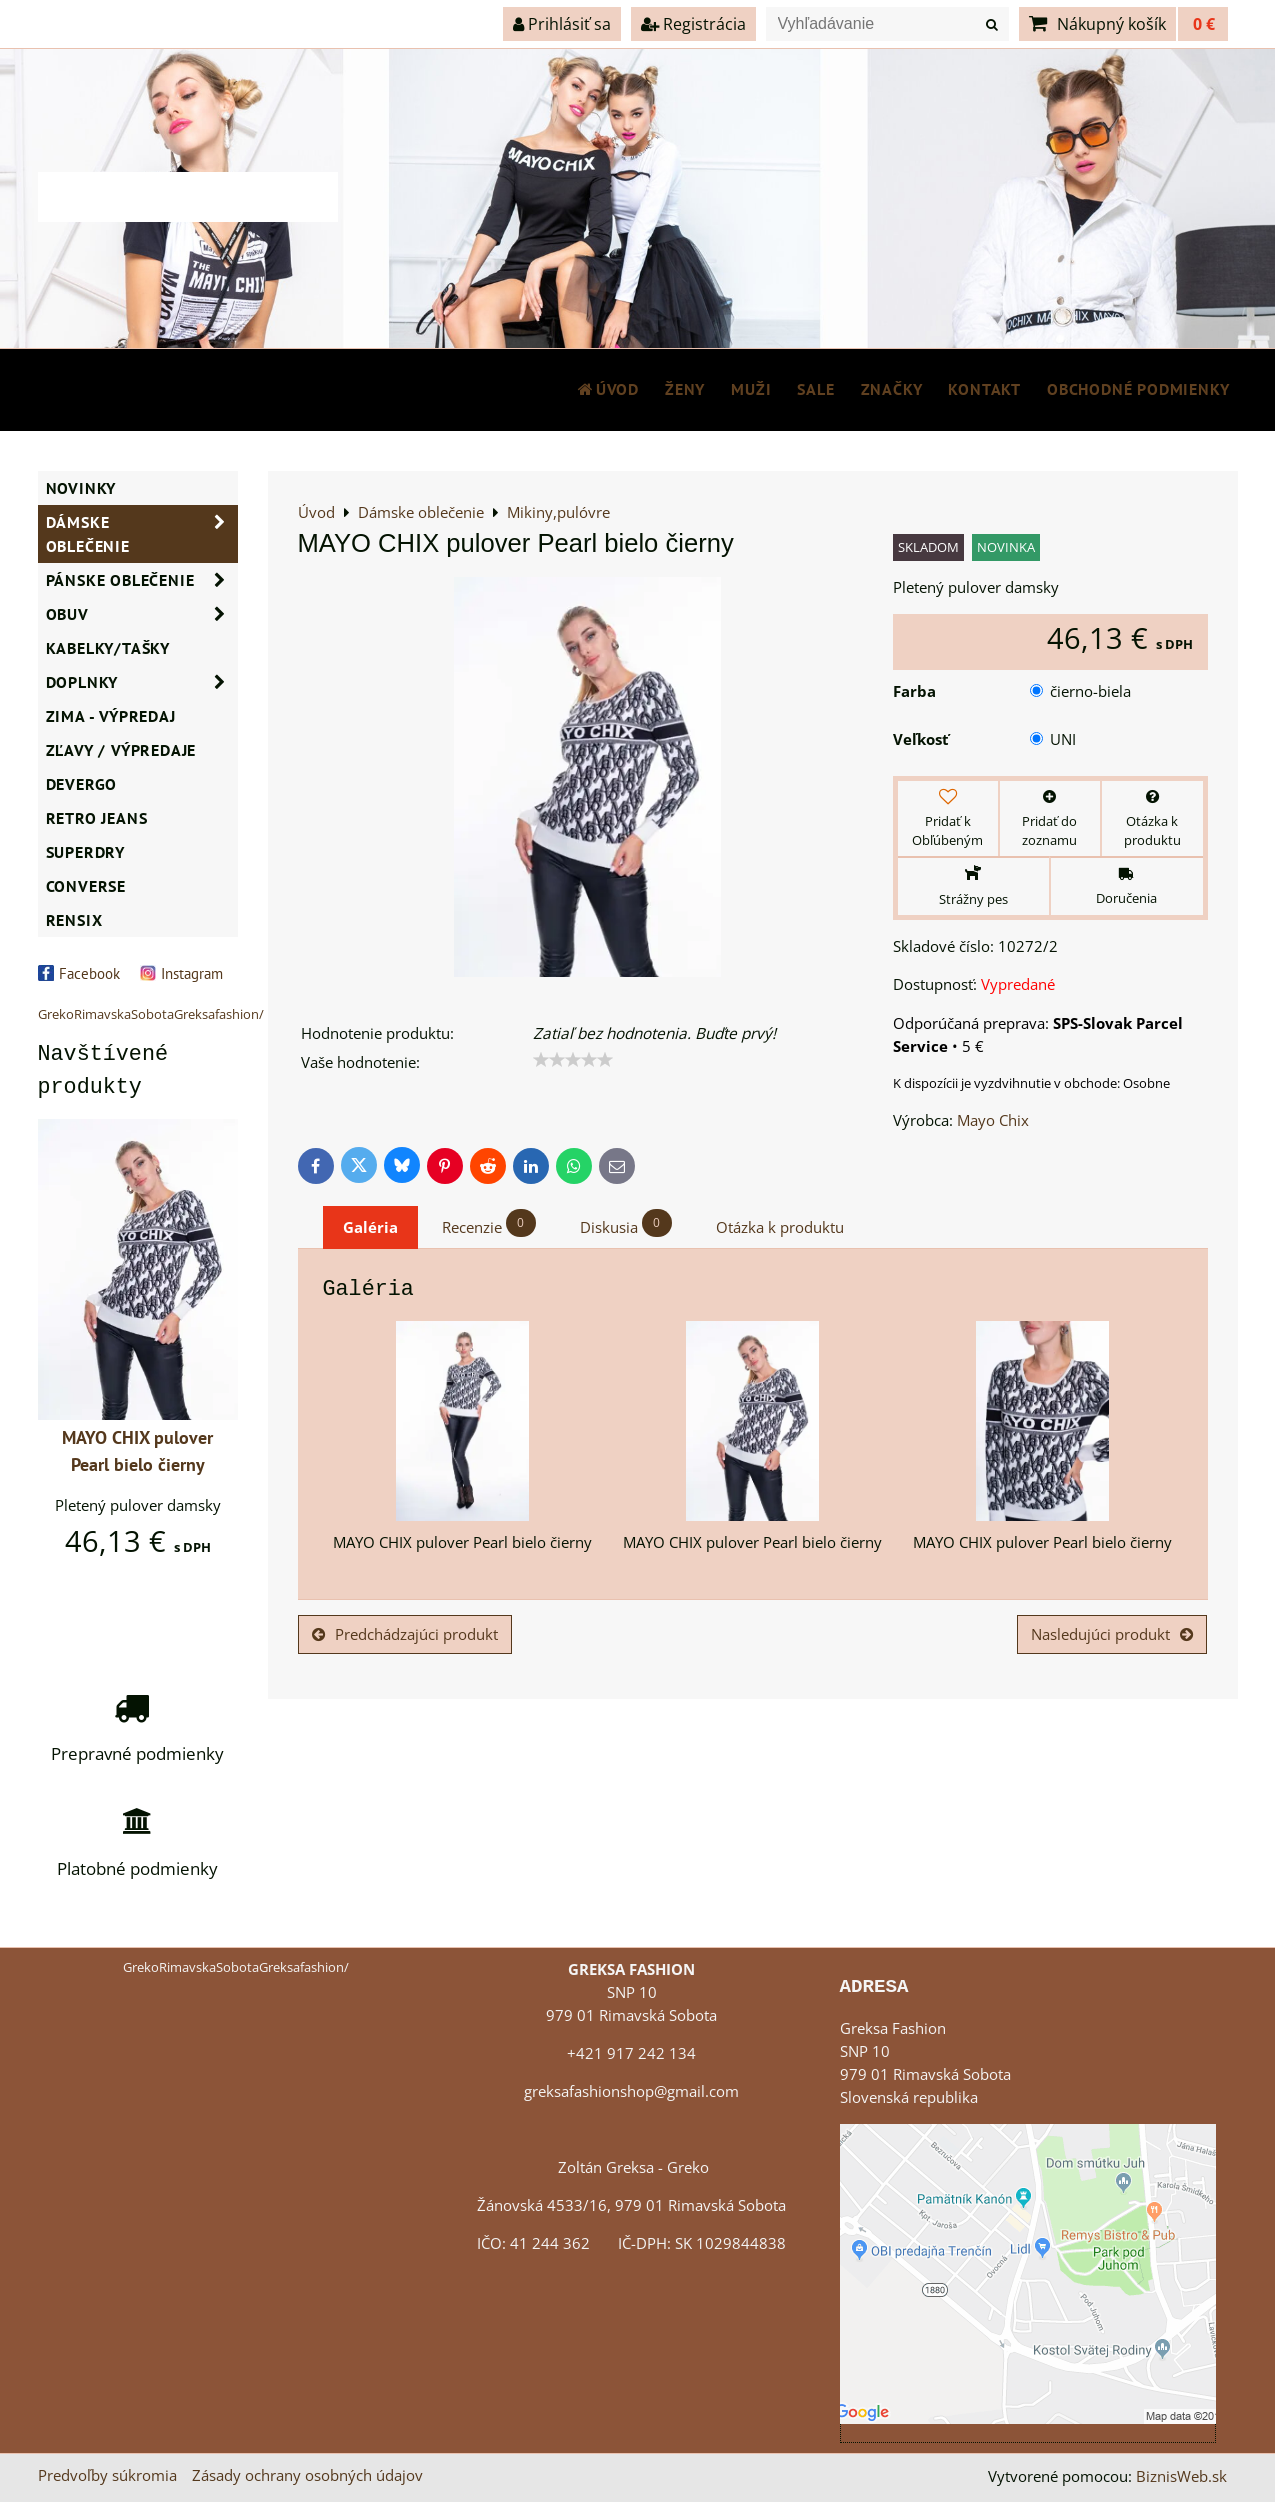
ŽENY (685, 389)
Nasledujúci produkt (1112, 1634)
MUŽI (751, 389)
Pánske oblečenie (142, 580)
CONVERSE (86, 886)
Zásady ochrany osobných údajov (307, 2475)
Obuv (142, 614)
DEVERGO (82, 784)
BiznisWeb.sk (1181, 2476)
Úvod (607, 389)
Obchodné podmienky (1138, 389)
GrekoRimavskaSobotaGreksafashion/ (151, 1014)
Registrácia (693, 24)
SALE (815, 389)
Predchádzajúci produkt (405, 1634)
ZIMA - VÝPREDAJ (111, 716)
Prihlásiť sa (562, 24)
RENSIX (74, 920)
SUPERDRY (85, 852)
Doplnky (142, 682)
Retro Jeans (97, 818)
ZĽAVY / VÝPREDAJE (121, 750)
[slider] (573, 1060)
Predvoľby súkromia (107, 2475)
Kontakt (984, 389)
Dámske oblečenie (142, 534)
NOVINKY (81, 488)
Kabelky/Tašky (108, 648)
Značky (892, 389)
